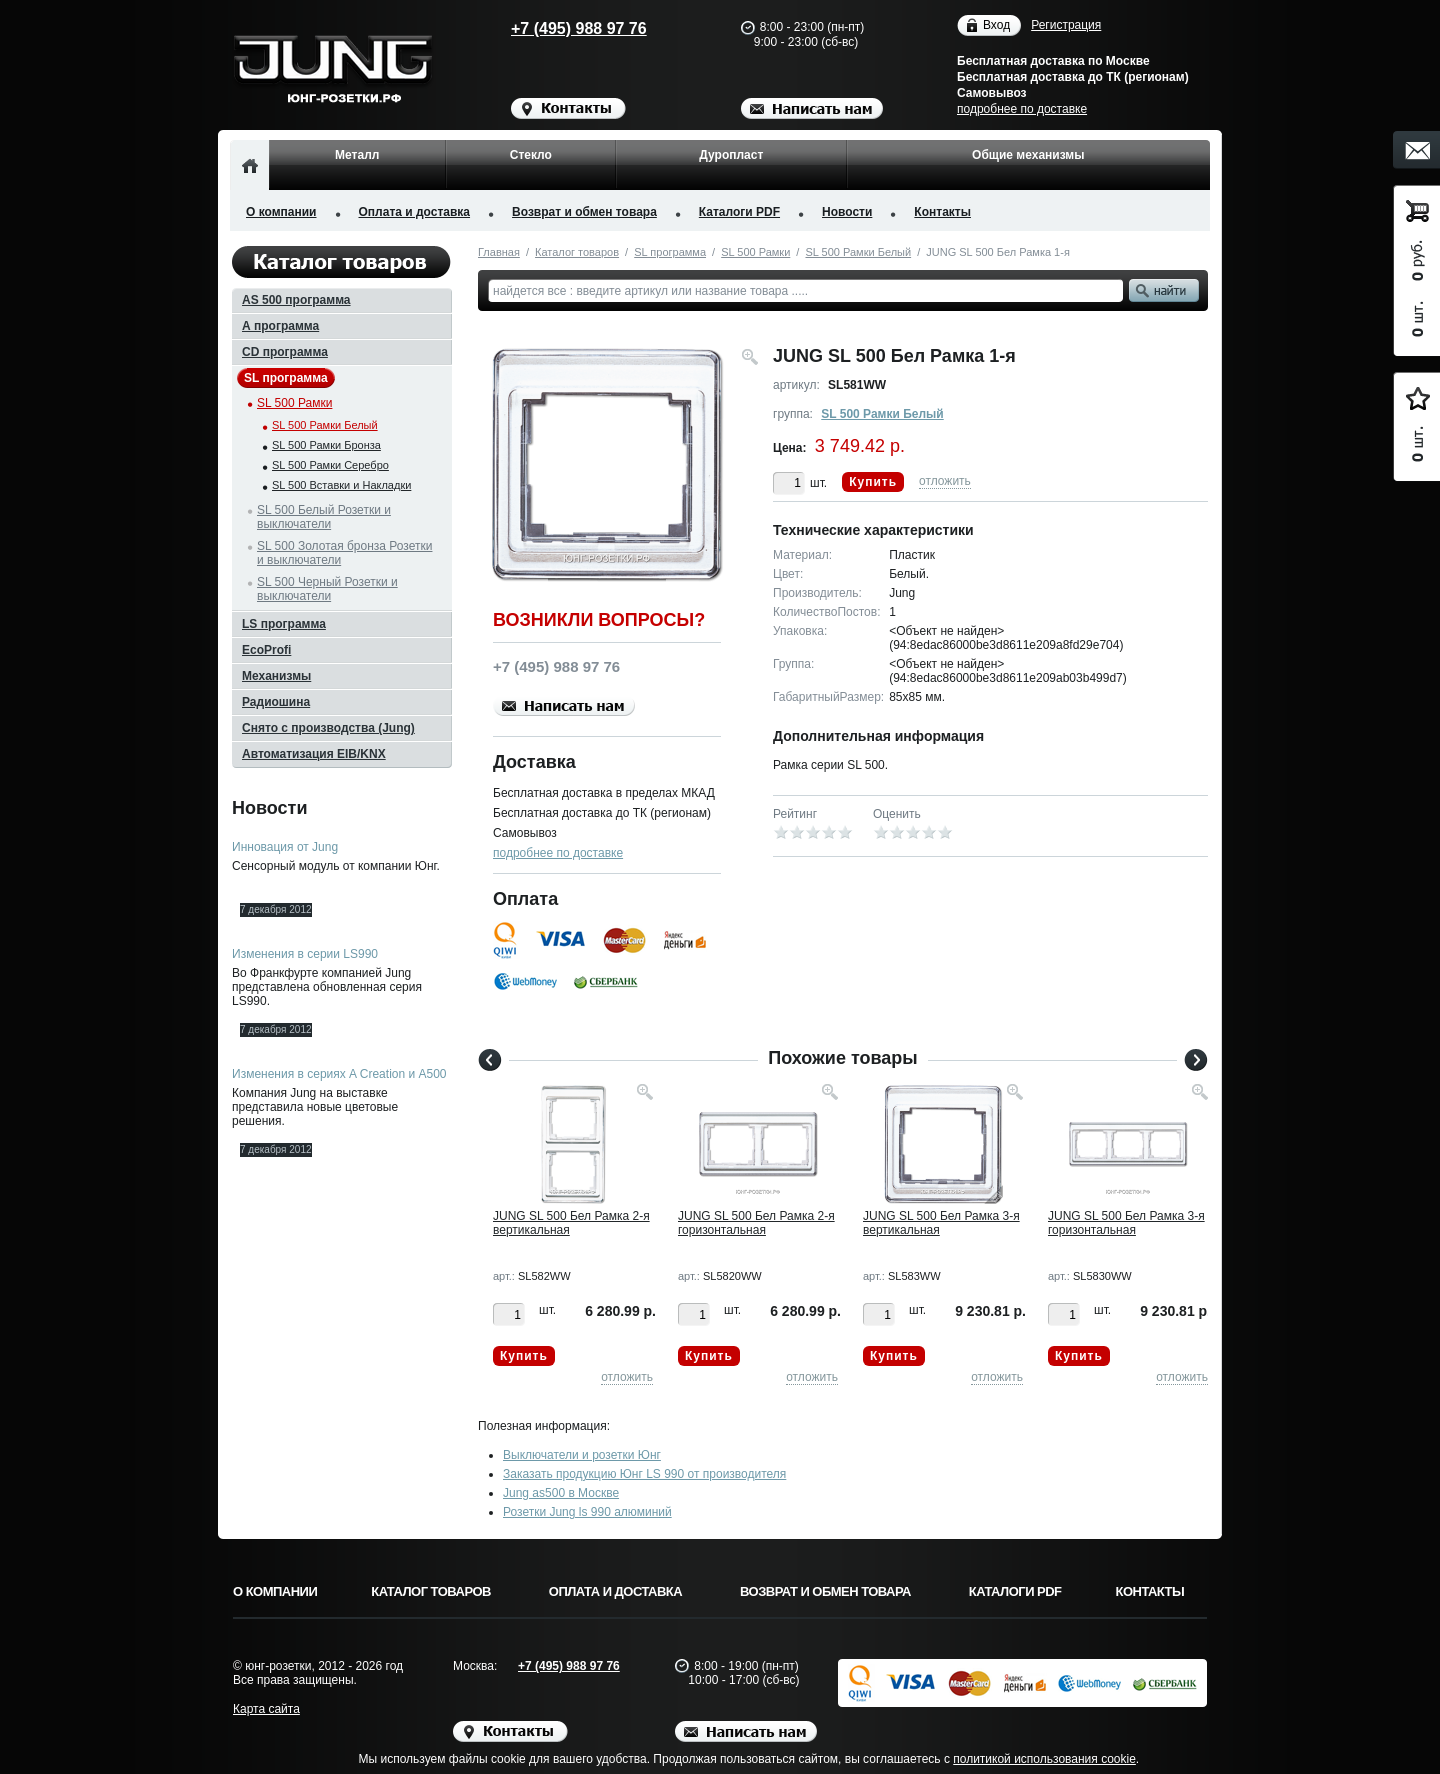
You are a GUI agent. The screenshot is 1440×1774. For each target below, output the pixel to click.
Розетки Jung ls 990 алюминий (587, 1512)
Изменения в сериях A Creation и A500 (339, 1074)
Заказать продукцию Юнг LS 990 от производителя (644, 1474)
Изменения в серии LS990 (305, 954)
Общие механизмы (1028, 155)
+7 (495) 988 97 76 (560, 28)
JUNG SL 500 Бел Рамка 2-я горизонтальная (756, 1223)
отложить (945, 481)
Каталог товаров (577, 252)
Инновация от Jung (285, 847)
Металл (357, 155)
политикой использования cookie (1044, 1759)
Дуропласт (731, 155)
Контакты (942, 212)
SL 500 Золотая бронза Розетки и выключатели (344, 553)
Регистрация (1066, 25)
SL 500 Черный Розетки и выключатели (327, 589)
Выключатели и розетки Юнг (582, 1455)
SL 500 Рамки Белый (858, 252)
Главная (499, 252)
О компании (281, 212)
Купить (873, 482)
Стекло (531, 155)
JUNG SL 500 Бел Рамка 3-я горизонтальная (1126, 1223)
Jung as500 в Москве (561, 1493)
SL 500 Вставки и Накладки (341, 485)
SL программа (670, 252)
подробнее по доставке (1022, 109)
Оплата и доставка (415, 212)
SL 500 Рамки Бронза (326, 445)
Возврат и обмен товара (584, 212)
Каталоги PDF (739, 212)
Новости (847, 212)
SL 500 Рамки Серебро (330, 465)
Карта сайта (266, 1709)
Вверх (1285, 1711)
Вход (996, 25)
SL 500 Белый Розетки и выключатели (324, 517)
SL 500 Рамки (755, 252)
